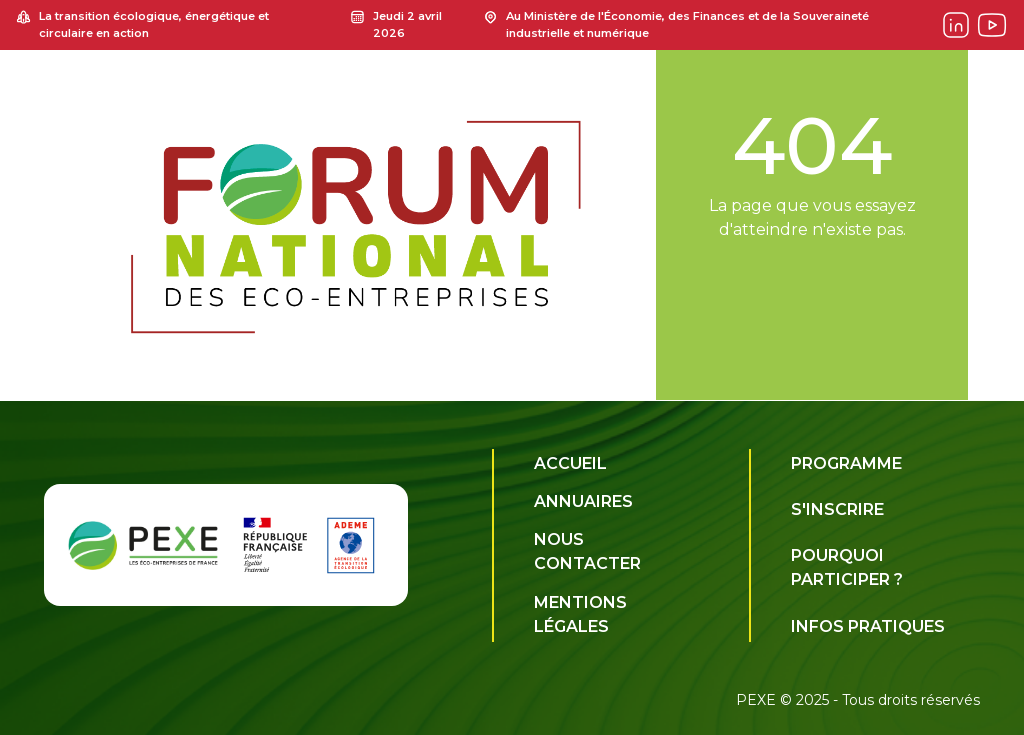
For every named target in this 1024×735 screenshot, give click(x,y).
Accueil (570, 463)
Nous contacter (587, 551)
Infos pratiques (868, 626)
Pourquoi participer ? (847, 567)
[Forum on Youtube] (992, 25)
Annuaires (583, 501)
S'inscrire (837, 509)
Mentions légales (580, 614)
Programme (846, 463)
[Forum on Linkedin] (956, 25)
